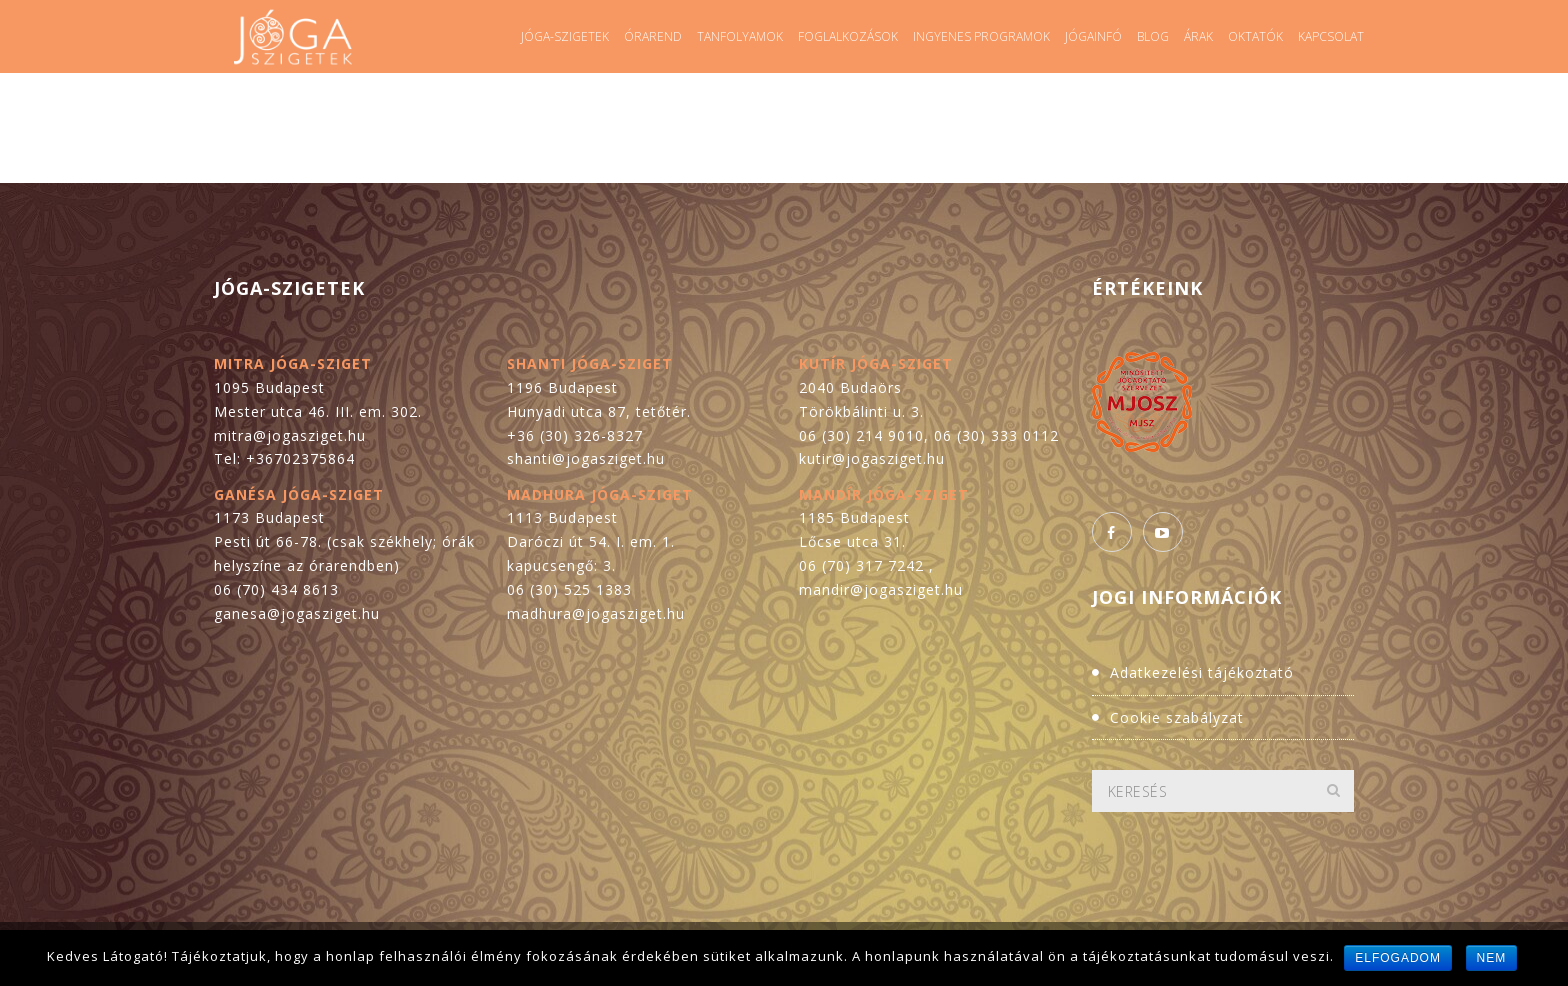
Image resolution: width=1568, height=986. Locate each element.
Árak (1198, 36)
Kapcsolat (1331, 36)
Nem (1492, 958)
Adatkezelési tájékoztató (1202, 672)
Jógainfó (1093, 36)
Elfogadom (1398, 958)
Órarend (653, 36)
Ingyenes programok (981, 36)
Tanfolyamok (740, 36)
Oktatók (1255, 36)
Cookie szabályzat (1177, 717)
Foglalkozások (848, 36)
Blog (1153, 36)
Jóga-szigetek (565, 36)
